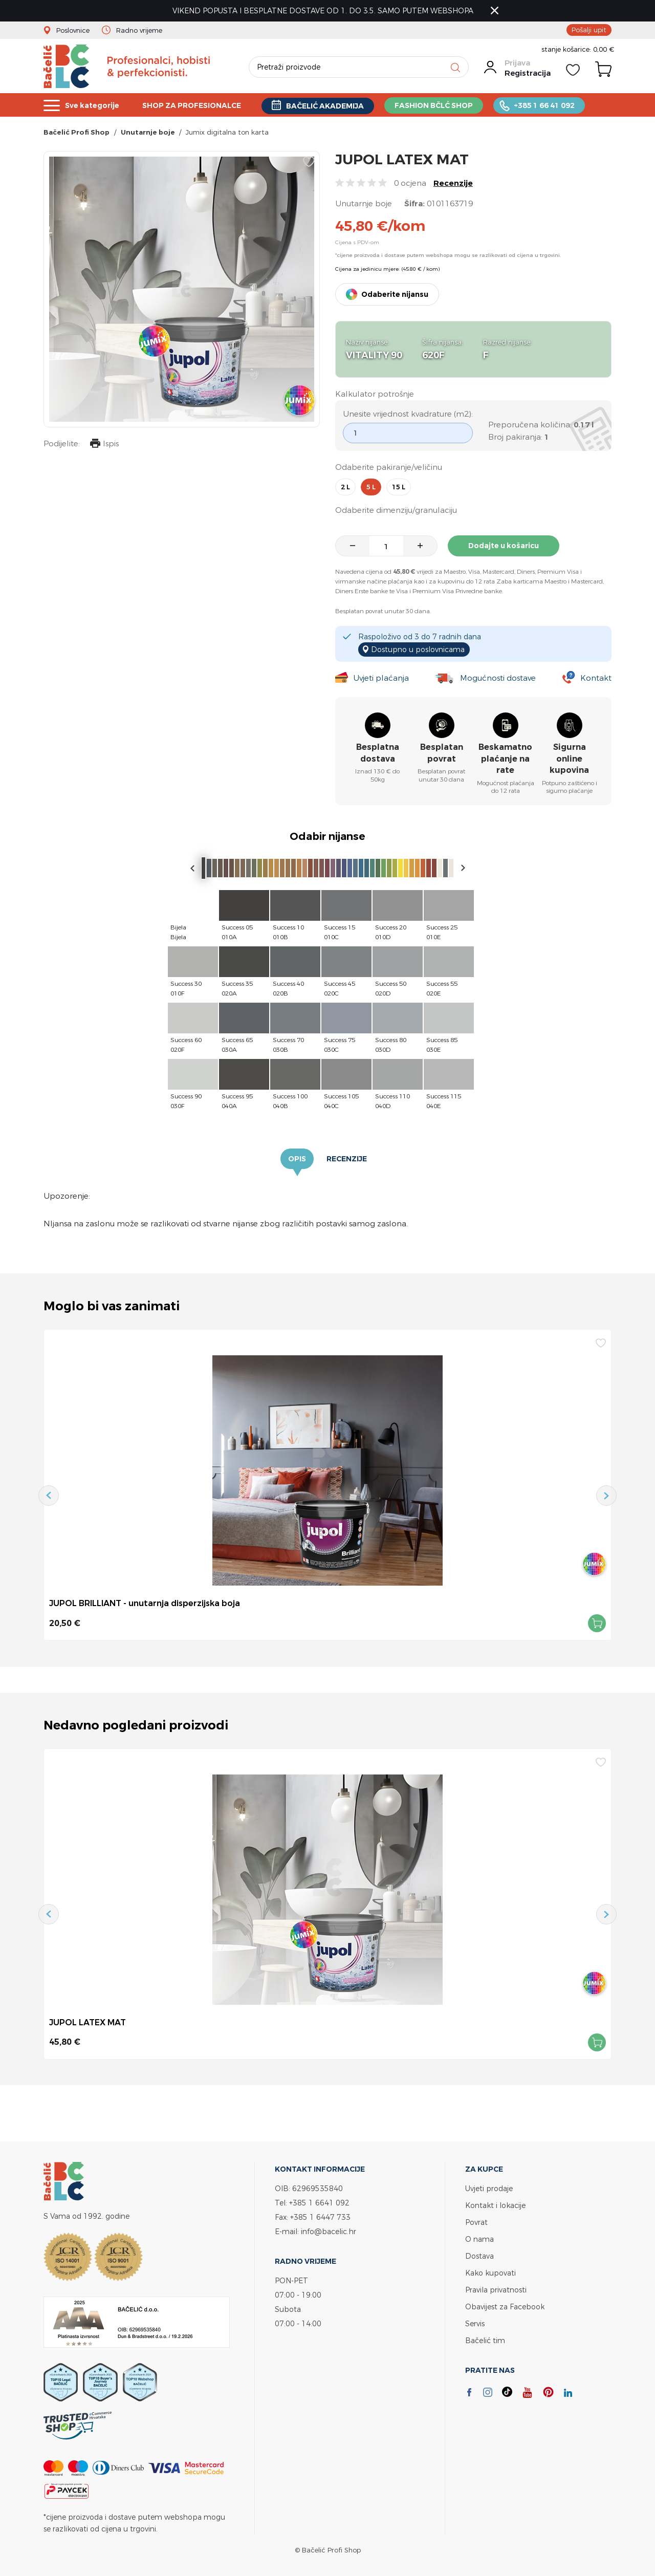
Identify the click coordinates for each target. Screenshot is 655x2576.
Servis (475, 2323)
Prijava (517, 63)
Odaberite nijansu (394, 294)
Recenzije (453, 183)
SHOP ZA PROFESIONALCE (199, 105)
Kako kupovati (490, 2272)
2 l (345, 487)
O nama (479, 2239)
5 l (371, 487)
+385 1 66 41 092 (567, 105)
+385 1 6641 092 (319, 2202)
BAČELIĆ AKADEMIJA (339, 106)
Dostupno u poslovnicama (418, 649)
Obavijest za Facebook (504, 2306)
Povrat (476, 2222)
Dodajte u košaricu (503, 545)
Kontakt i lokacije (495, 2205)
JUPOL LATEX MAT (87, 2022)
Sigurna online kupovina (569, 758)
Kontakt (596, 678)
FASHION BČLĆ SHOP (453, 105)
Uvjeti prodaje (489, 2188)
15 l (398, 487)
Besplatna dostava (377, 753)
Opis (297, 1158)
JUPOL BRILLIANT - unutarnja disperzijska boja (144, 1603)
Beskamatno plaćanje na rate (505, 758)
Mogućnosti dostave (498, 678)
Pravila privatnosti (496, 2289)
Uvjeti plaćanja (381, 678)
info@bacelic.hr (328, 2231)
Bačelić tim (485, 2340)
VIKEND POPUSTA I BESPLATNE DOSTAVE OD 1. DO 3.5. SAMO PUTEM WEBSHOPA (322, 10)
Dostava (479, 2256)
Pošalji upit (589, 30)
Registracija (528, 73)
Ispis (104, 444)
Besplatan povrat (441, 753)
